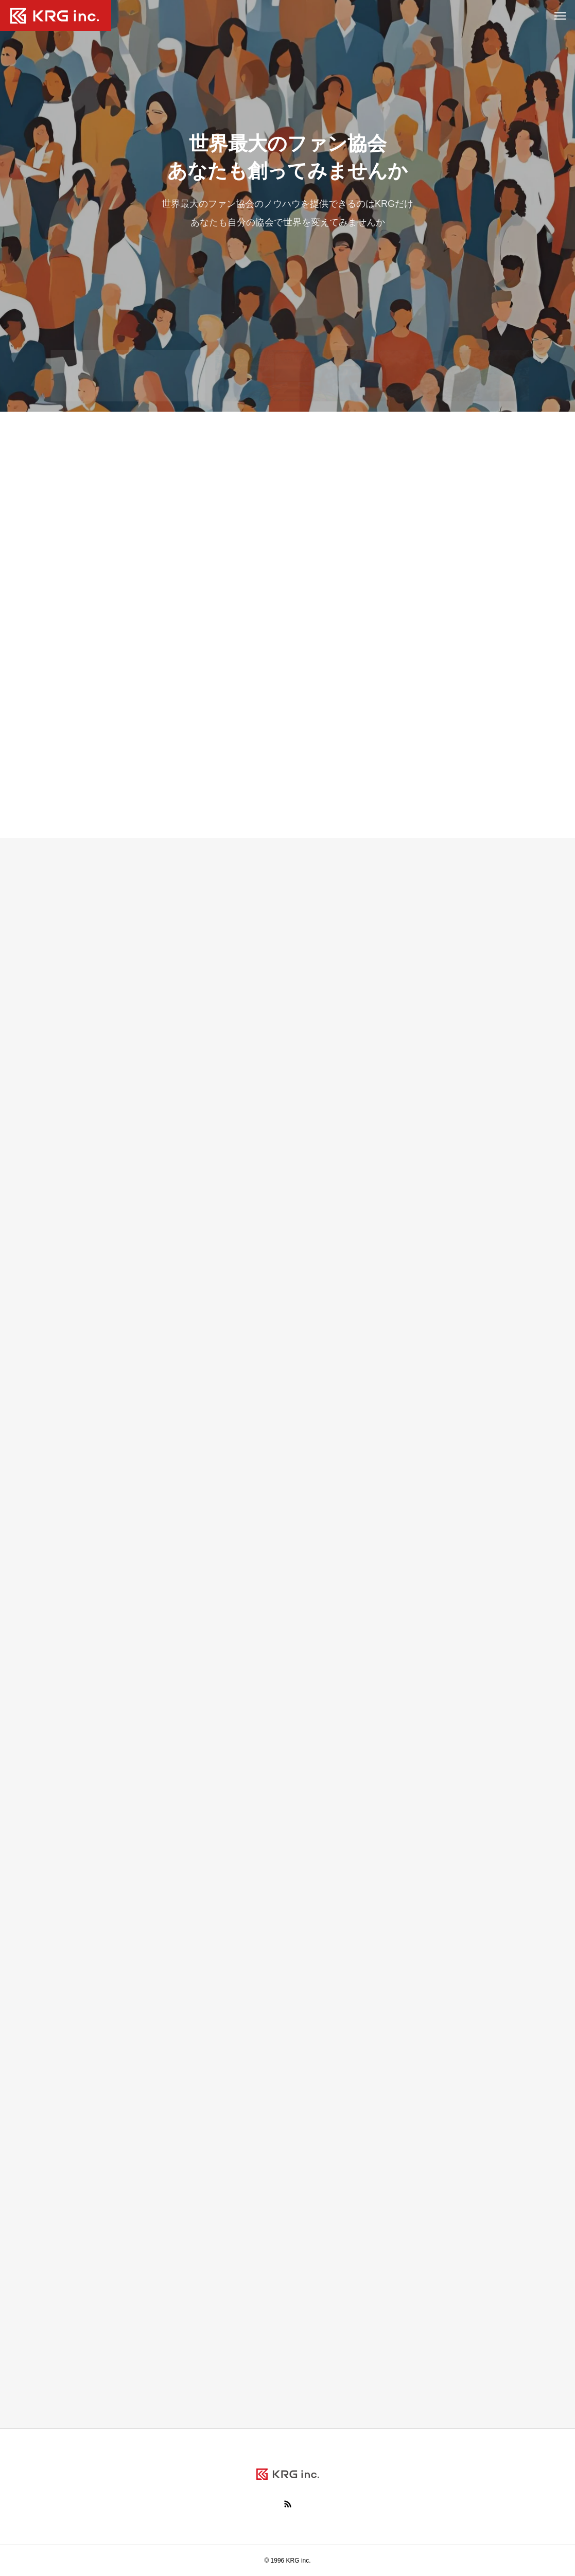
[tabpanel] (287, 206)
